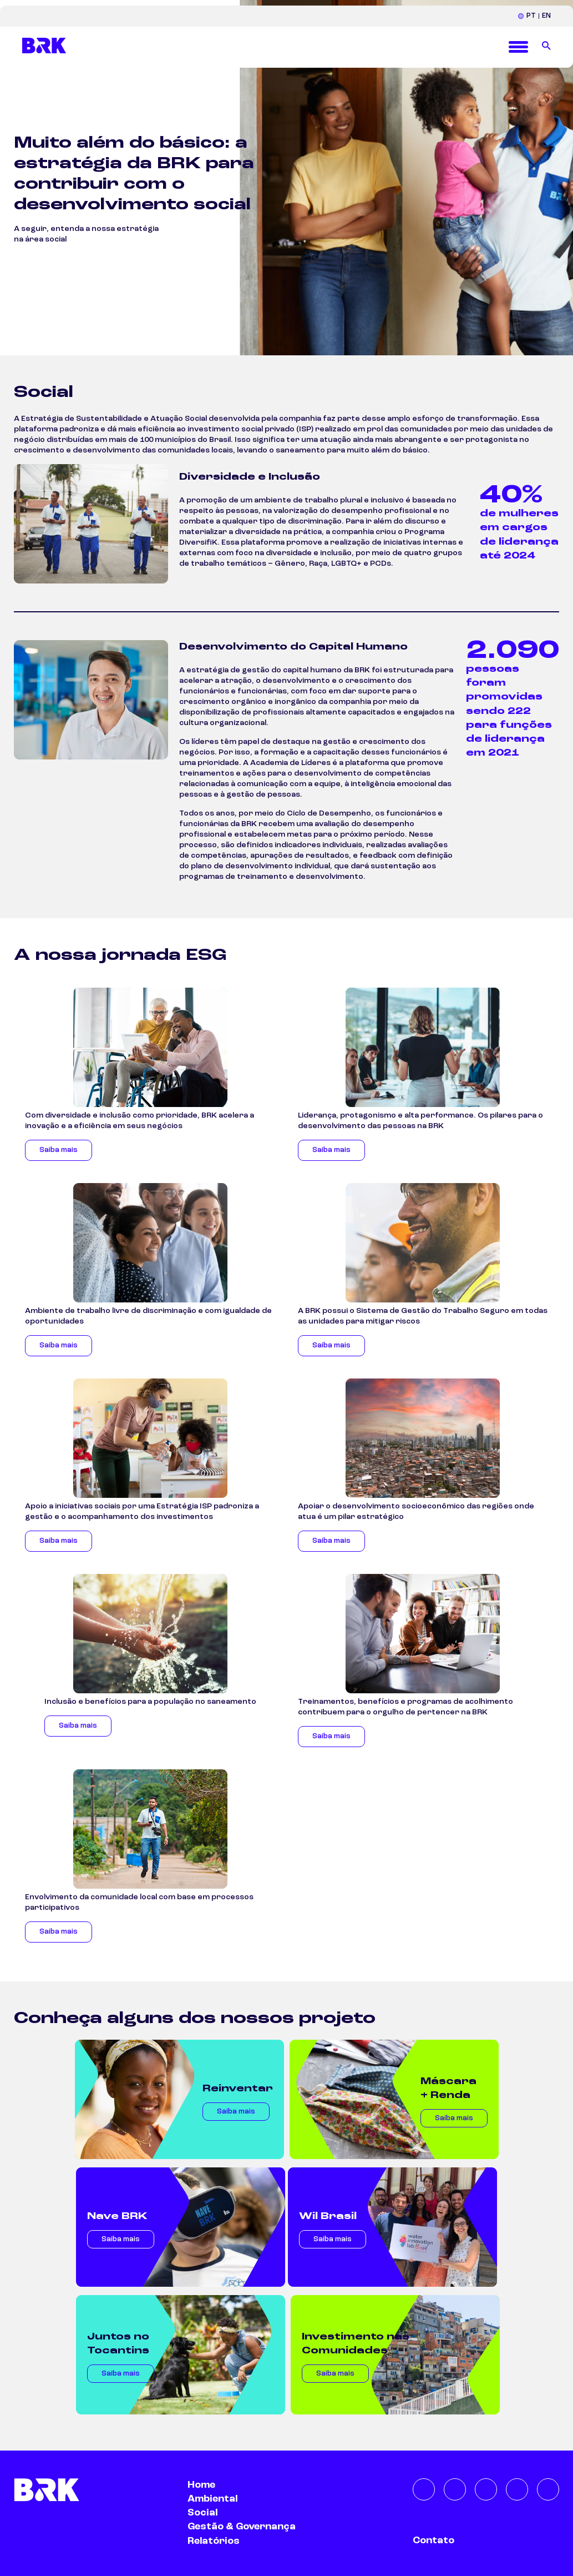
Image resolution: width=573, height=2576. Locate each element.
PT (531, 15)
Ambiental (212, 2499)
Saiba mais (58, 1150)
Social (202, 2513)
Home (201, 2485)
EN (546, 15)
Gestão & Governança (241, 2527)
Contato (433, 2540)
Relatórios (213, 2541)
